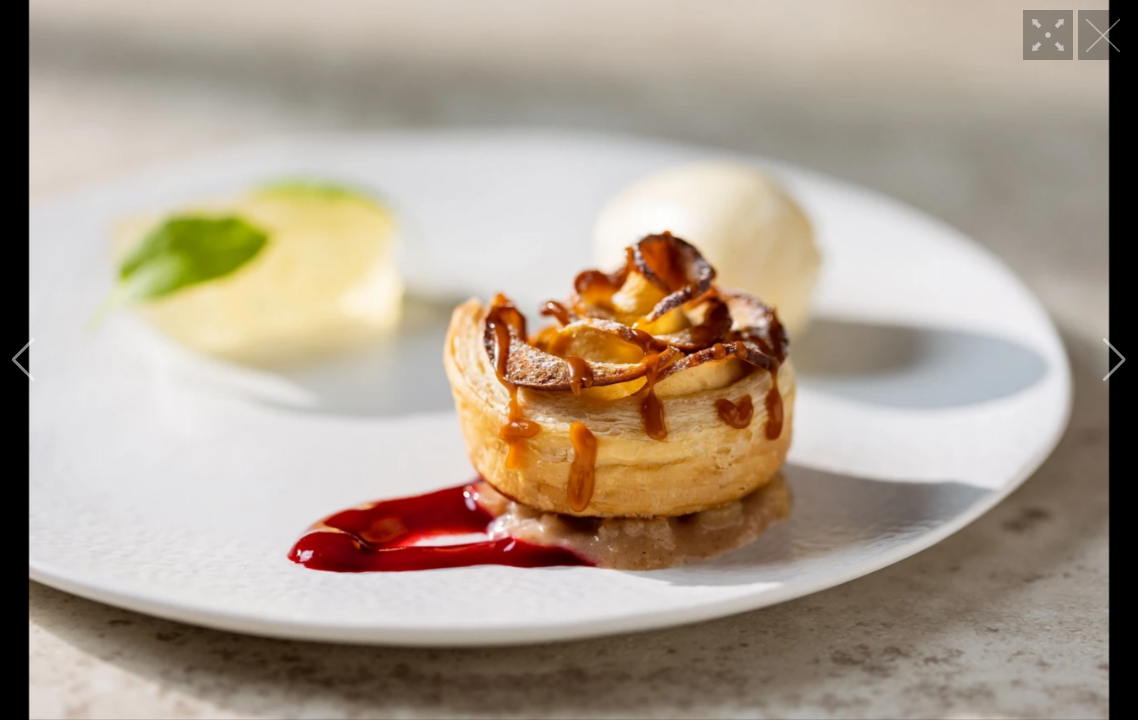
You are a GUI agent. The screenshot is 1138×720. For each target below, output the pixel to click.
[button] (23, 360)
